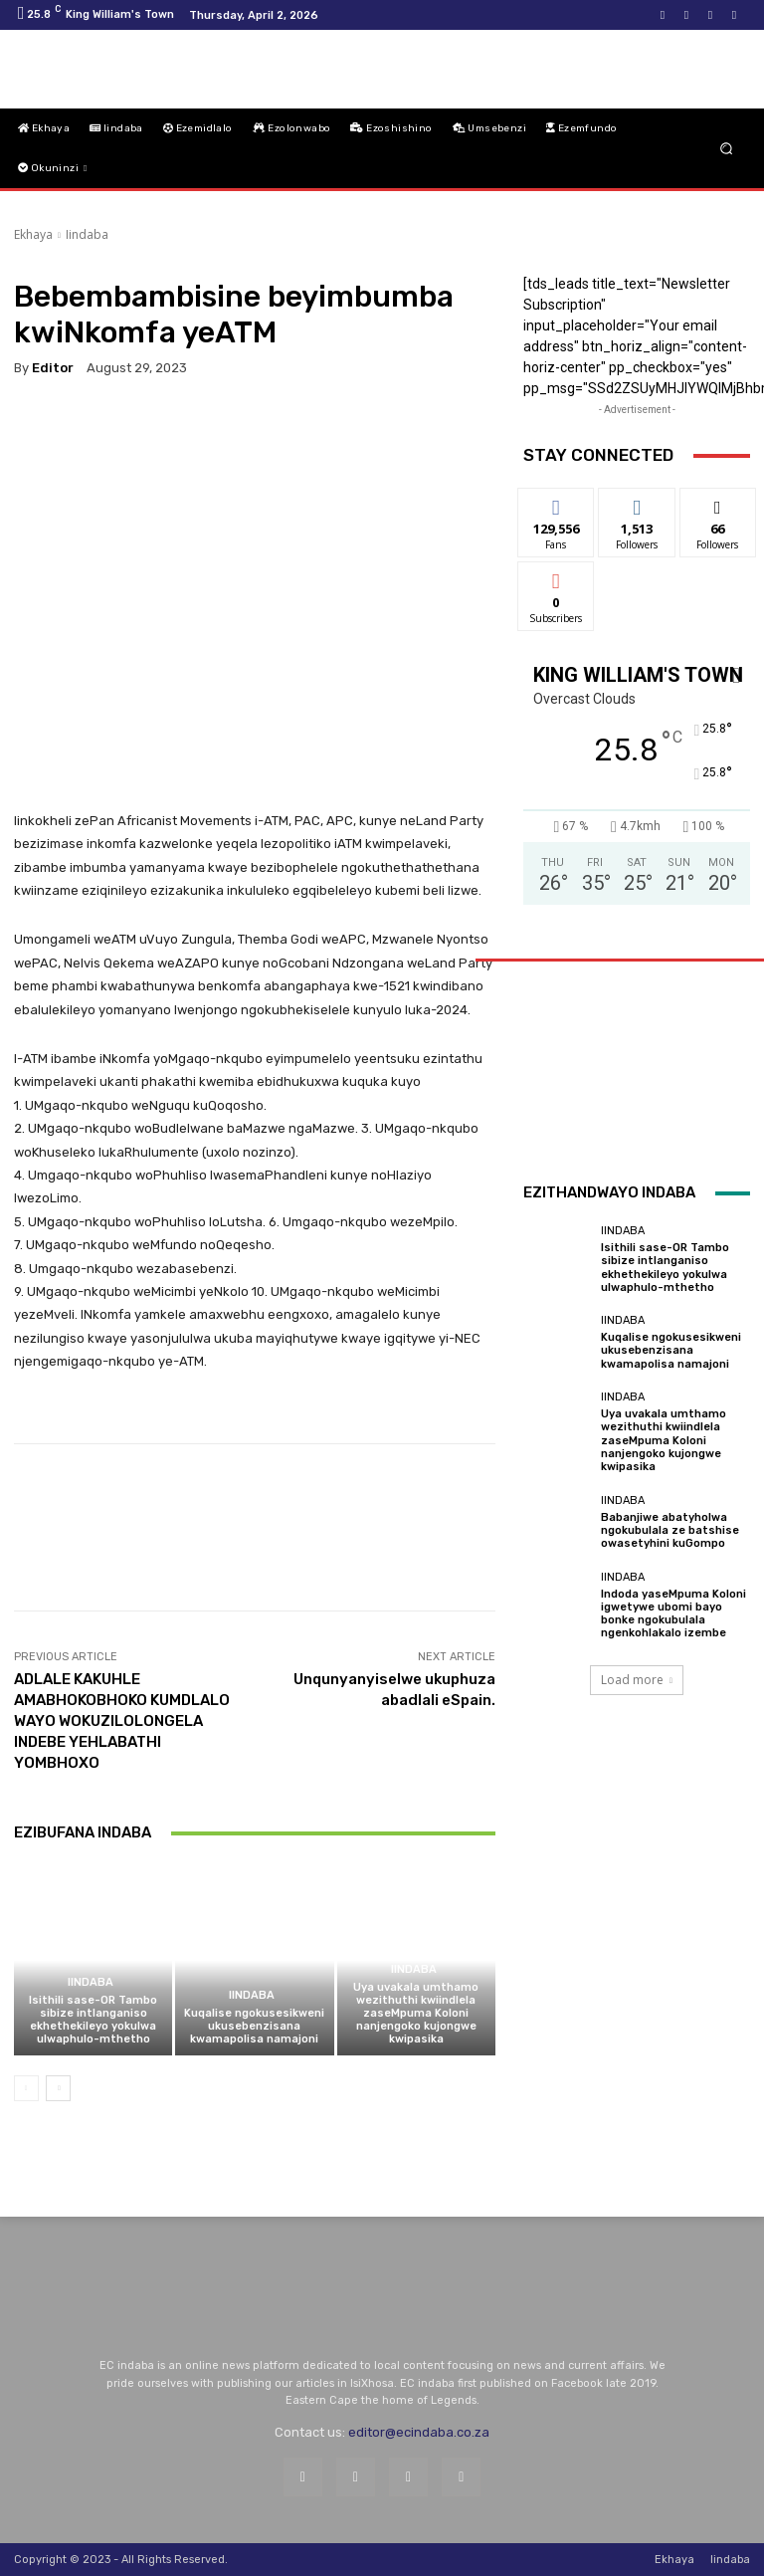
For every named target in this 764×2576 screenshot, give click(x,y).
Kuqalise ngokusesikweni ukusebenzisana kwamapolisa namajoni (254, 2026)
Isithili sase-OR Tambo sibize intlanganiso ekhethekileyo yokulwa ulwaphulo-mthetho (93, 2020)
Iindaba (87, 234)
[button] (726, 148)
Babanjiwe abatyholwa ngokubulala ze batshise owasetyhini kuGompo (670, 1530)
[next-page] (58, 2088)
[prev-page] (26, 2088)
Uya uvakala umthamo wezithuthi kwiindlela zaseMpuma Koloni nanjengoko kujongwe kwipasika (415, 2013)
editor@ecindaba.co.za (418, 2432)
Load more (636, 1679)
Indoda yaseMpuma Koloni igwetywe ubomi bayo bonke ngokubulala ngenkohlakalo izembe (673, 1614)
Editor (53, 367)
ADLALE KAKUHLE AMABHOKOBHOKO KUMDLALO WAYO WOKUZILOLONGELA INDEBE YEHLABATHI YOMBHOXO (122, 1721)
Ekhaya (33, 234)
